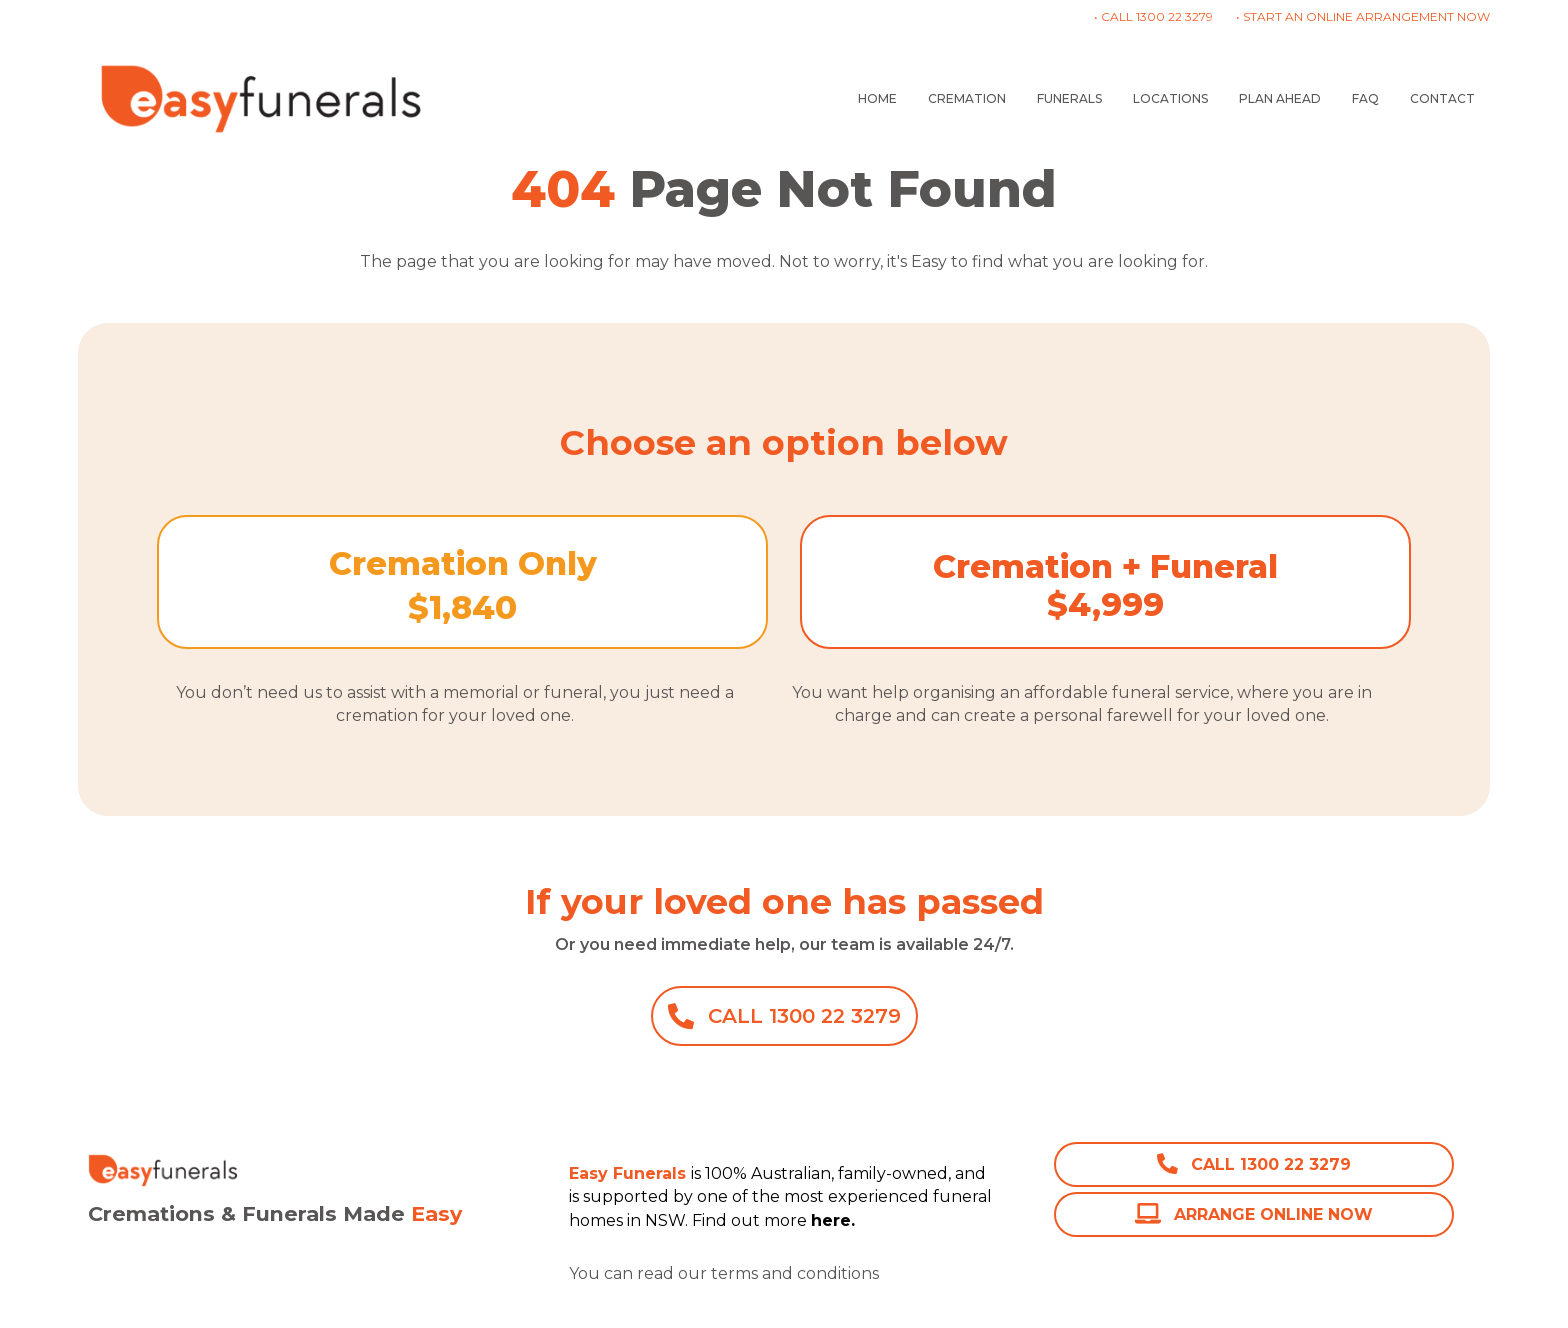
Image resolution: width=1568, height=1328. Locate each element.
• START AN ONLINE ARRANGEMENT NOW (1363, 16)
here (831, 1220)
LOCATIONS (1170, 98)
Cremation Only (463, 563)
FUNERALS (1069, 98)
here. (903, 1273)
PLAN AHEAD (1280, 98)
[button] (784, 1016)
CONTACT (1442, 98)
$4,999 (1105, 604)
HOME (877, 98)
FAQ (1365, 98)
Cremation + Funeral (1105, 566)
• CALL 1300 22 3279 (1153, 16)
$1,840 (462, 607)
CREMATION (967, 98)
